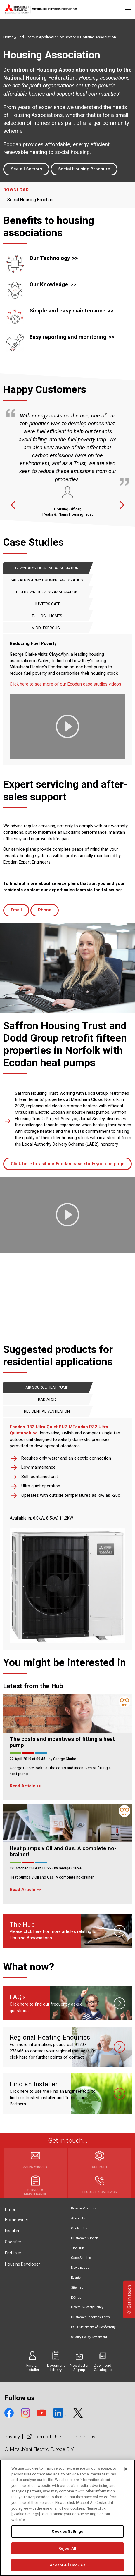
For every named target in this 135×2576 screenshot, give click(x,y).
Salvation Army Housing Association (47, 580)
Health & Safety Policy (87, 2307)
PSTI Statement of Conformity (93, 2327)
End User (13, 2253)
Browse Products (83, 2208)
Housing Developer (22, 2264)
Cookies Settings (67, 2531)
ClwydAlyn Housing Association (47, 568)
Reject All (67, 2548)
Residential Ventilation (47, 1411)
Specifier (13, 2242)
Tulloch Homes (47, 616)
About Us (78, 2218)
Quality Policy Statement (89, 2337)
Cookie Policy (80, 2436)
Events (76, 2278)
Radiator (47, 1399)
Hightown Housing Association (47, 592)
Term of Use (43, 2436)
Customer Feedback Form (90, 2317)
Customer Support (84, 2238)
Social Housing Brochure (84, 169)
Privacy (12, 2436)
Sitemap (77, 2288)
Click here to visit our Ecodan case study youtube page (67, 1163)
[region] (67, 2518)
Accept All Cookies (67, 2565)
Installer (12, 2230)
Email (16, 910)
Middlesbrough (47, 628)
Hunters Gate (47, 604)
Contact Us (79, 2228)
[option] (67, 463)
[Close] (125, 2469)
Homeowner (16, 2219)
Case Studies (81, 2258)
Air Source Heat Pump (47, 1387)
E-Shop (76, 2297)
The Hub (77, 2248)
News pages (80, 2268)
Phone (44, 910)
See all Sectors (26, 169)
